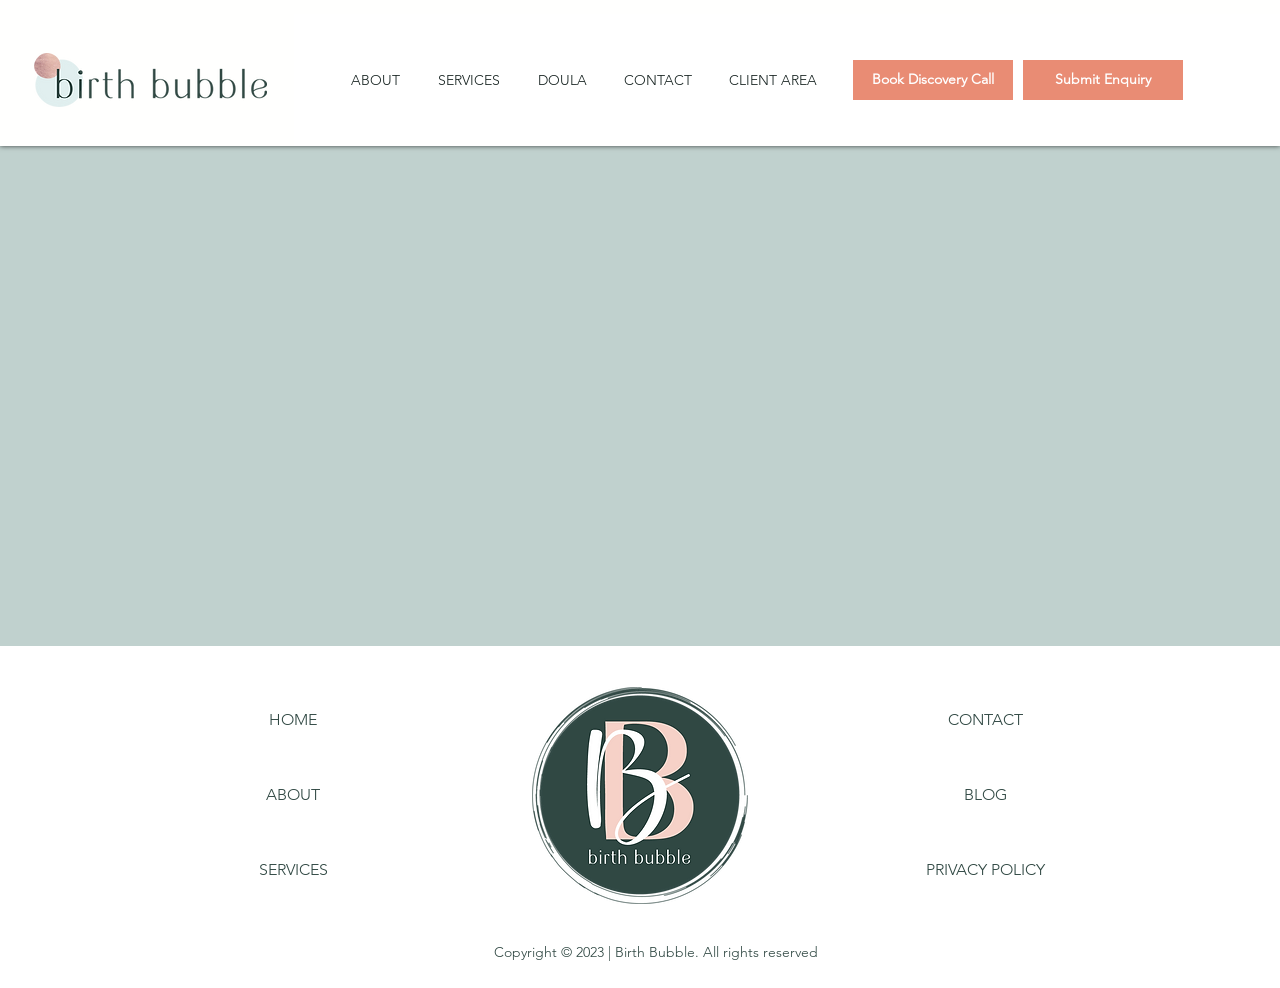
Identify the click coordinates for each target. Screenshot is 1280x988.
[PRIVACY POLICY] (985, 870)
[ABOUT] (293, 795)
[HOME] (293, 720)
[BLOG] (985, 795)
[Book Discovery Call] (933, 80)
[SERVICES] (293, 870)
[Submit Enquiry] (1103, 80)
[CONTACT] (985, 720)
